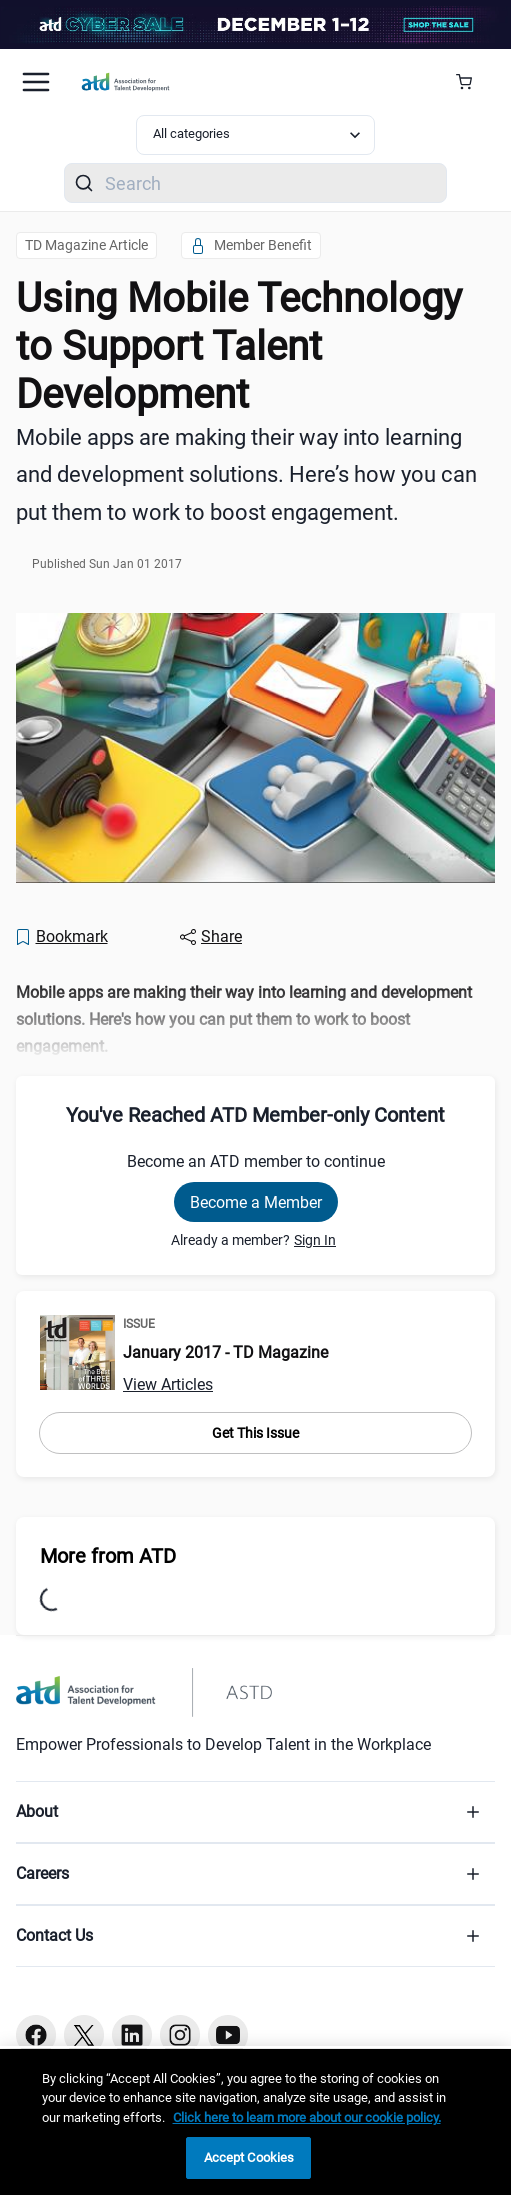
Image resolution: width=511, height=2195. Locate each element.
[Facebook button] (36, 2035)
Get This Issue (255, 1433)
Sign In (315, 1240)
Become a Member (256, 1202)
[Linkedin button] (132, 2035)
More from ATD (108, 1556)
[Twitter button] (84, 2035)
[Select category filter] (256, 135)
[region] (255, 2122)
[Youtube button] (228, 2035)
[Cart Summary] (471, 82)
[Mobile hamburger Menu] (36, 82)
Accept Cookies (249, 2157)
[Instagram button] (180, 2035)
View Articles (168, 1384)
